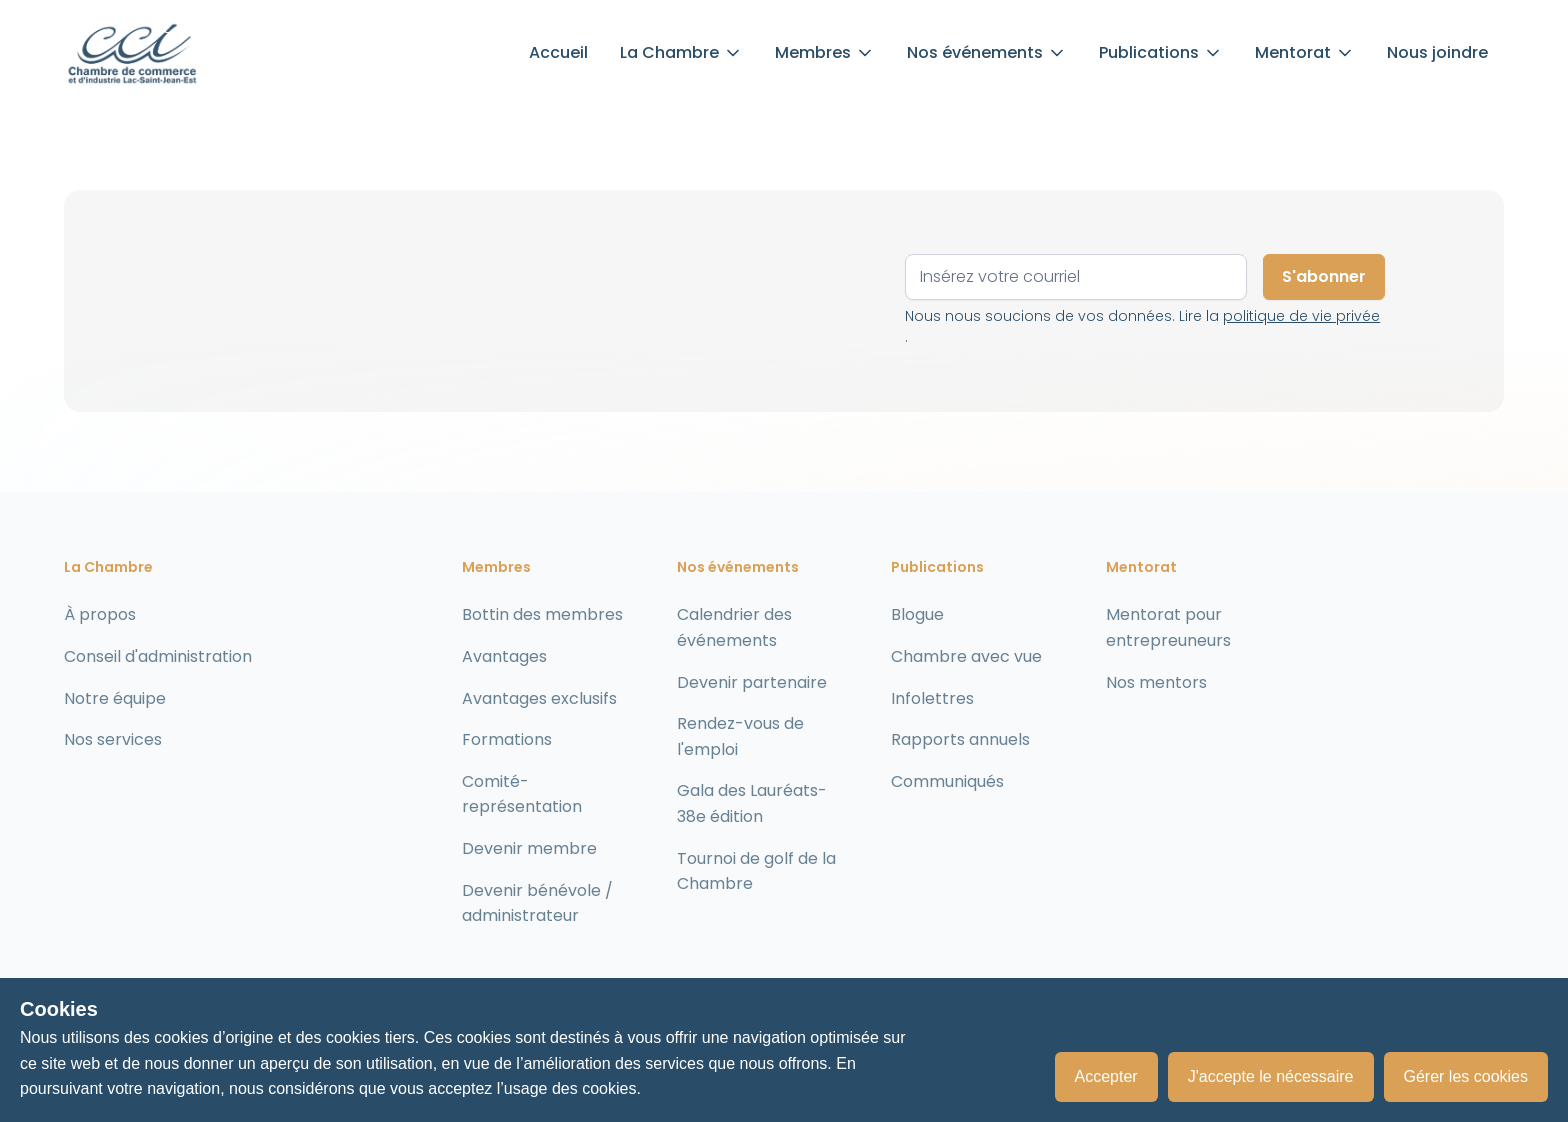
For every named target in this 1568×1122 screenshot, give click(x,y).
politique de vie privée (1301, 316)
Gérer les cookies (1466, 1076)
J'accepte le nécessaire (1271, 1076)
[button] (681, 53)
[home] (132, 53)
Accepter (1106, 1076)
